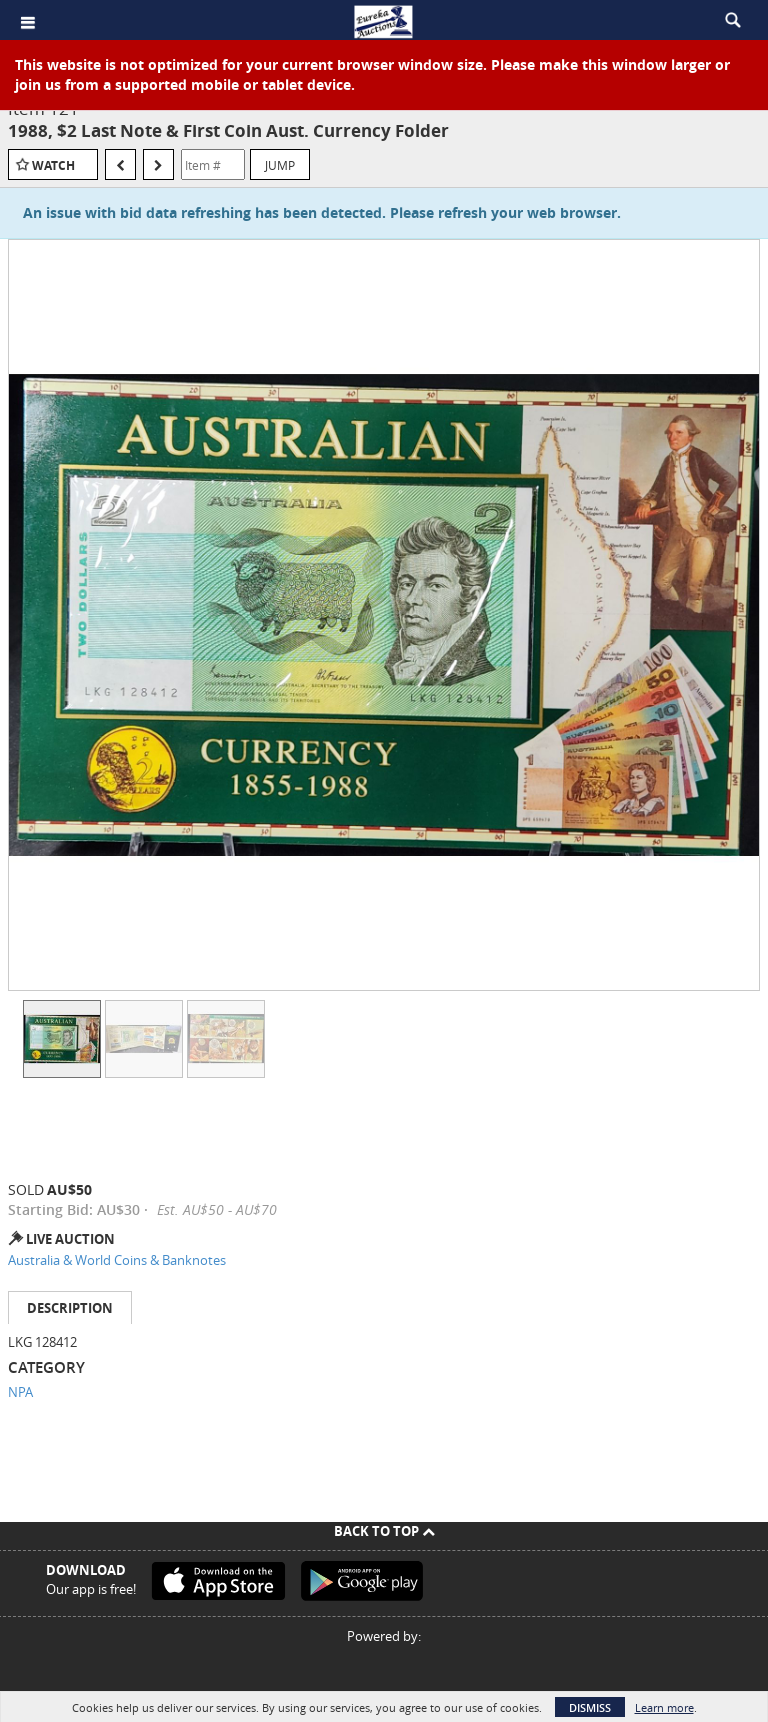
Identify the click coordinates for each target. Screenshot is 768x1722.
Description (70, 1308)
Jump (280, 165)
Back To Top (384, 1531)
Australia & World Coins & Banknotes (117, 1260)
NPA (20, 1392)
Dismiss (590, 1707)
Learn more (664, 1707)
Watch (53, 165)
